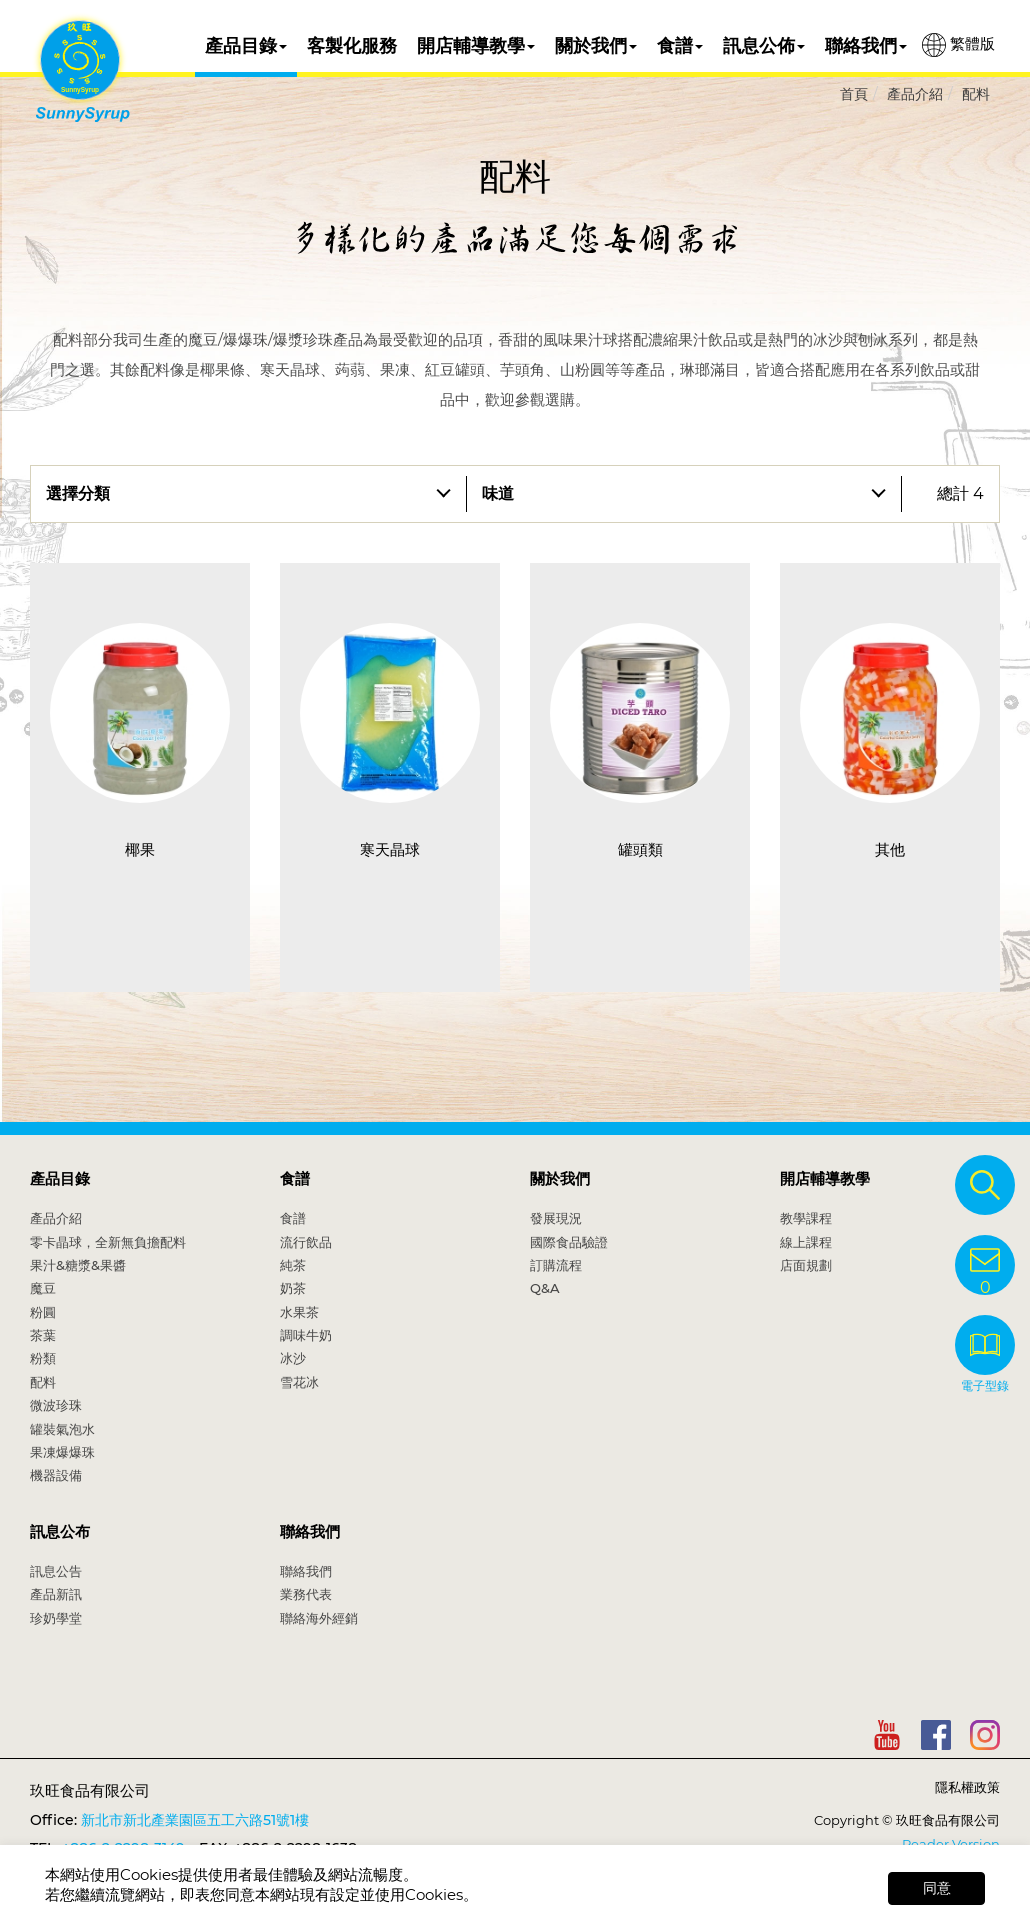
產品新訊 (56, 1594)
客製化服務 (352, 46)
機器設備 (56, 1475)
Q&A (545, 1288)
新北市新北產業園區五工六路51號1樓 (195, 1820)
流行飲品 (306, 1242)
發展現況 (556, 1218)
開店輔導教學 (476, 46)
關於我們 (596, 46)
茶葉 (43, 1335)
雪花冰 (299, 1382)
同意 (937, 1888)
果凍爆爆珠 (62, 1452)
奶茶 (293, 1288)
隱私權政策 (967, 1787)
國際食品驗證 (569, 1242)
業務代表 (306, 1594)
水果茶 (299, 1312)
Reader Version (951, 1844)
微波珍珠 (56, 1405)
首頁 (854, 94)
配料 (976, 94)
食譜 (680, 46)
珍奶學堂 (56, 1618)
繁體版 (958, 45)
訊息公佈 (764, 46)
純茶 (293, 1265)
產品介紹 (915, 94)
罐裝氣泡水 (62, 1429)
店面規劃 (806, 1265)
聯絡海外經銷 (319, 1618)
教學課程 (806, 1218)
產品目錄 (246, 46)
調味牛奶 (306, 1335)
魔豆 (43, 1288)
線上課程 (806, 1242)
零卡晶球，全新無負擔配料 (108, 1242)
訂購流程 (556, 1265)
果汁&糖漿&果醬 (78, 1265)
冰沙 (293, 1358)
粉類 (43, 1358)
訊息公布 (60, 1531)
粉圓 (43, 1312)
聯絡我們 (866, 46)
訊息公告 (56, 1571)
